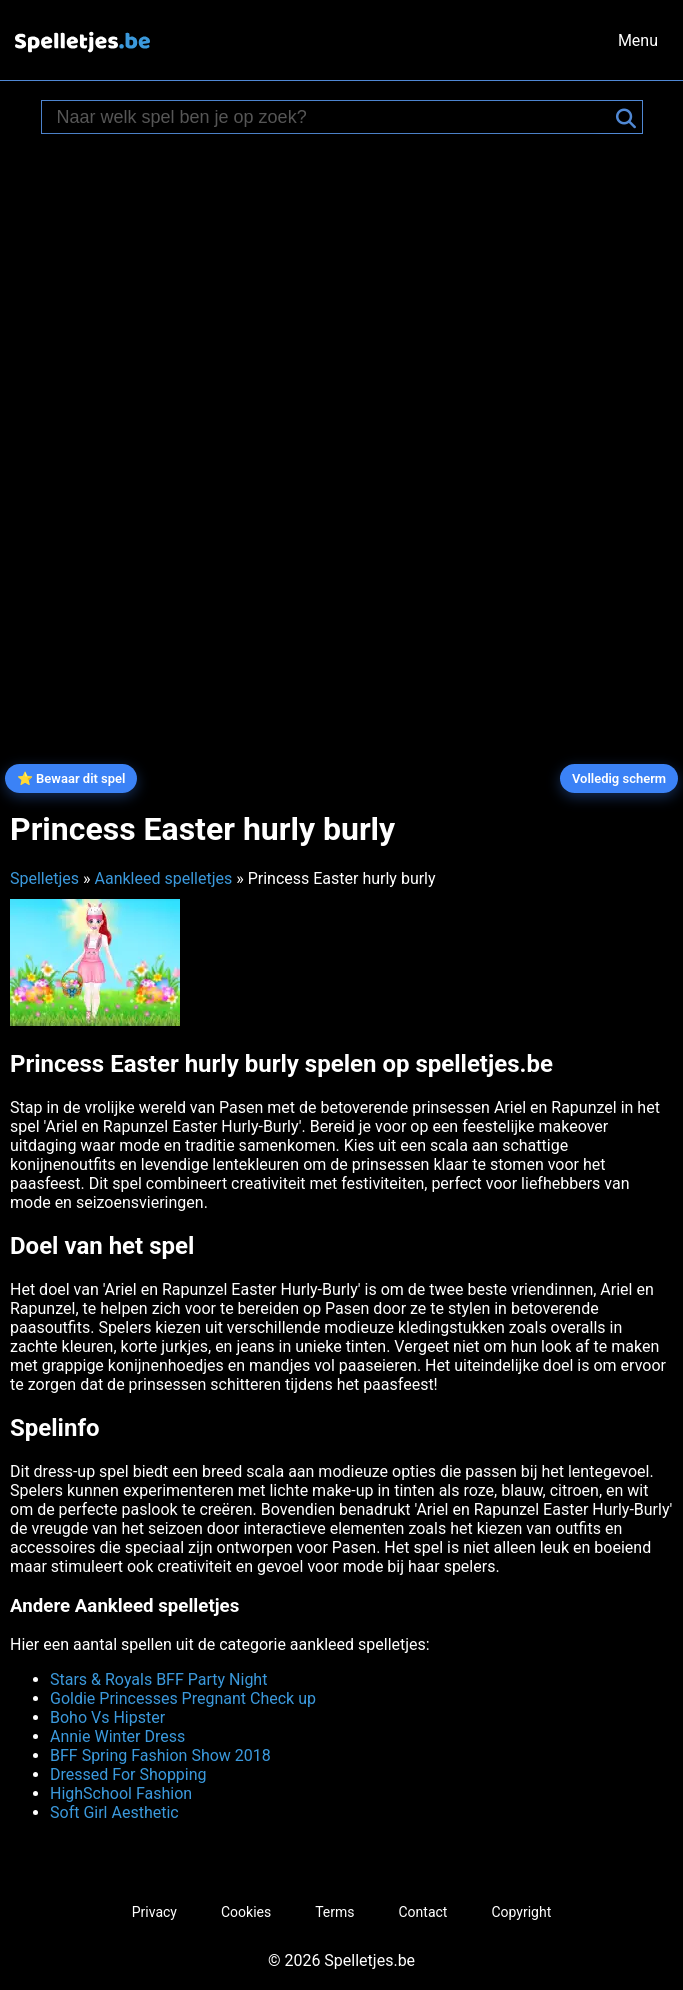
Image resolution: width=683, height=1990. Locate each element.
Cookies (246, 1912)
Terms (334, 1912)
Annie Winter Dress (117, 1736)
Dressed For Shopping (128, 1774)
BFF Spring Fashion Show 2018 (160, 1755)
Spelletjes (44, 878)
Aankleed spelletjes (163, 878)
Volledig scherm (619, 778)
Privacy (154, 1912)
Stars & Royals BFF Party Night (158, 1679)
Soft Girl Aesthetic (114, 1812)
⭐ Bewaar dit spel (71, 778)
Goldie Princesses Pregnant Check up (183, 1698)
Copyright (521, 1912)
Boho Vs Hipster (107, 1717)
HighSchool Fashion (121, 1793)
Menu (638, 40)
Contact (423, 1912)
